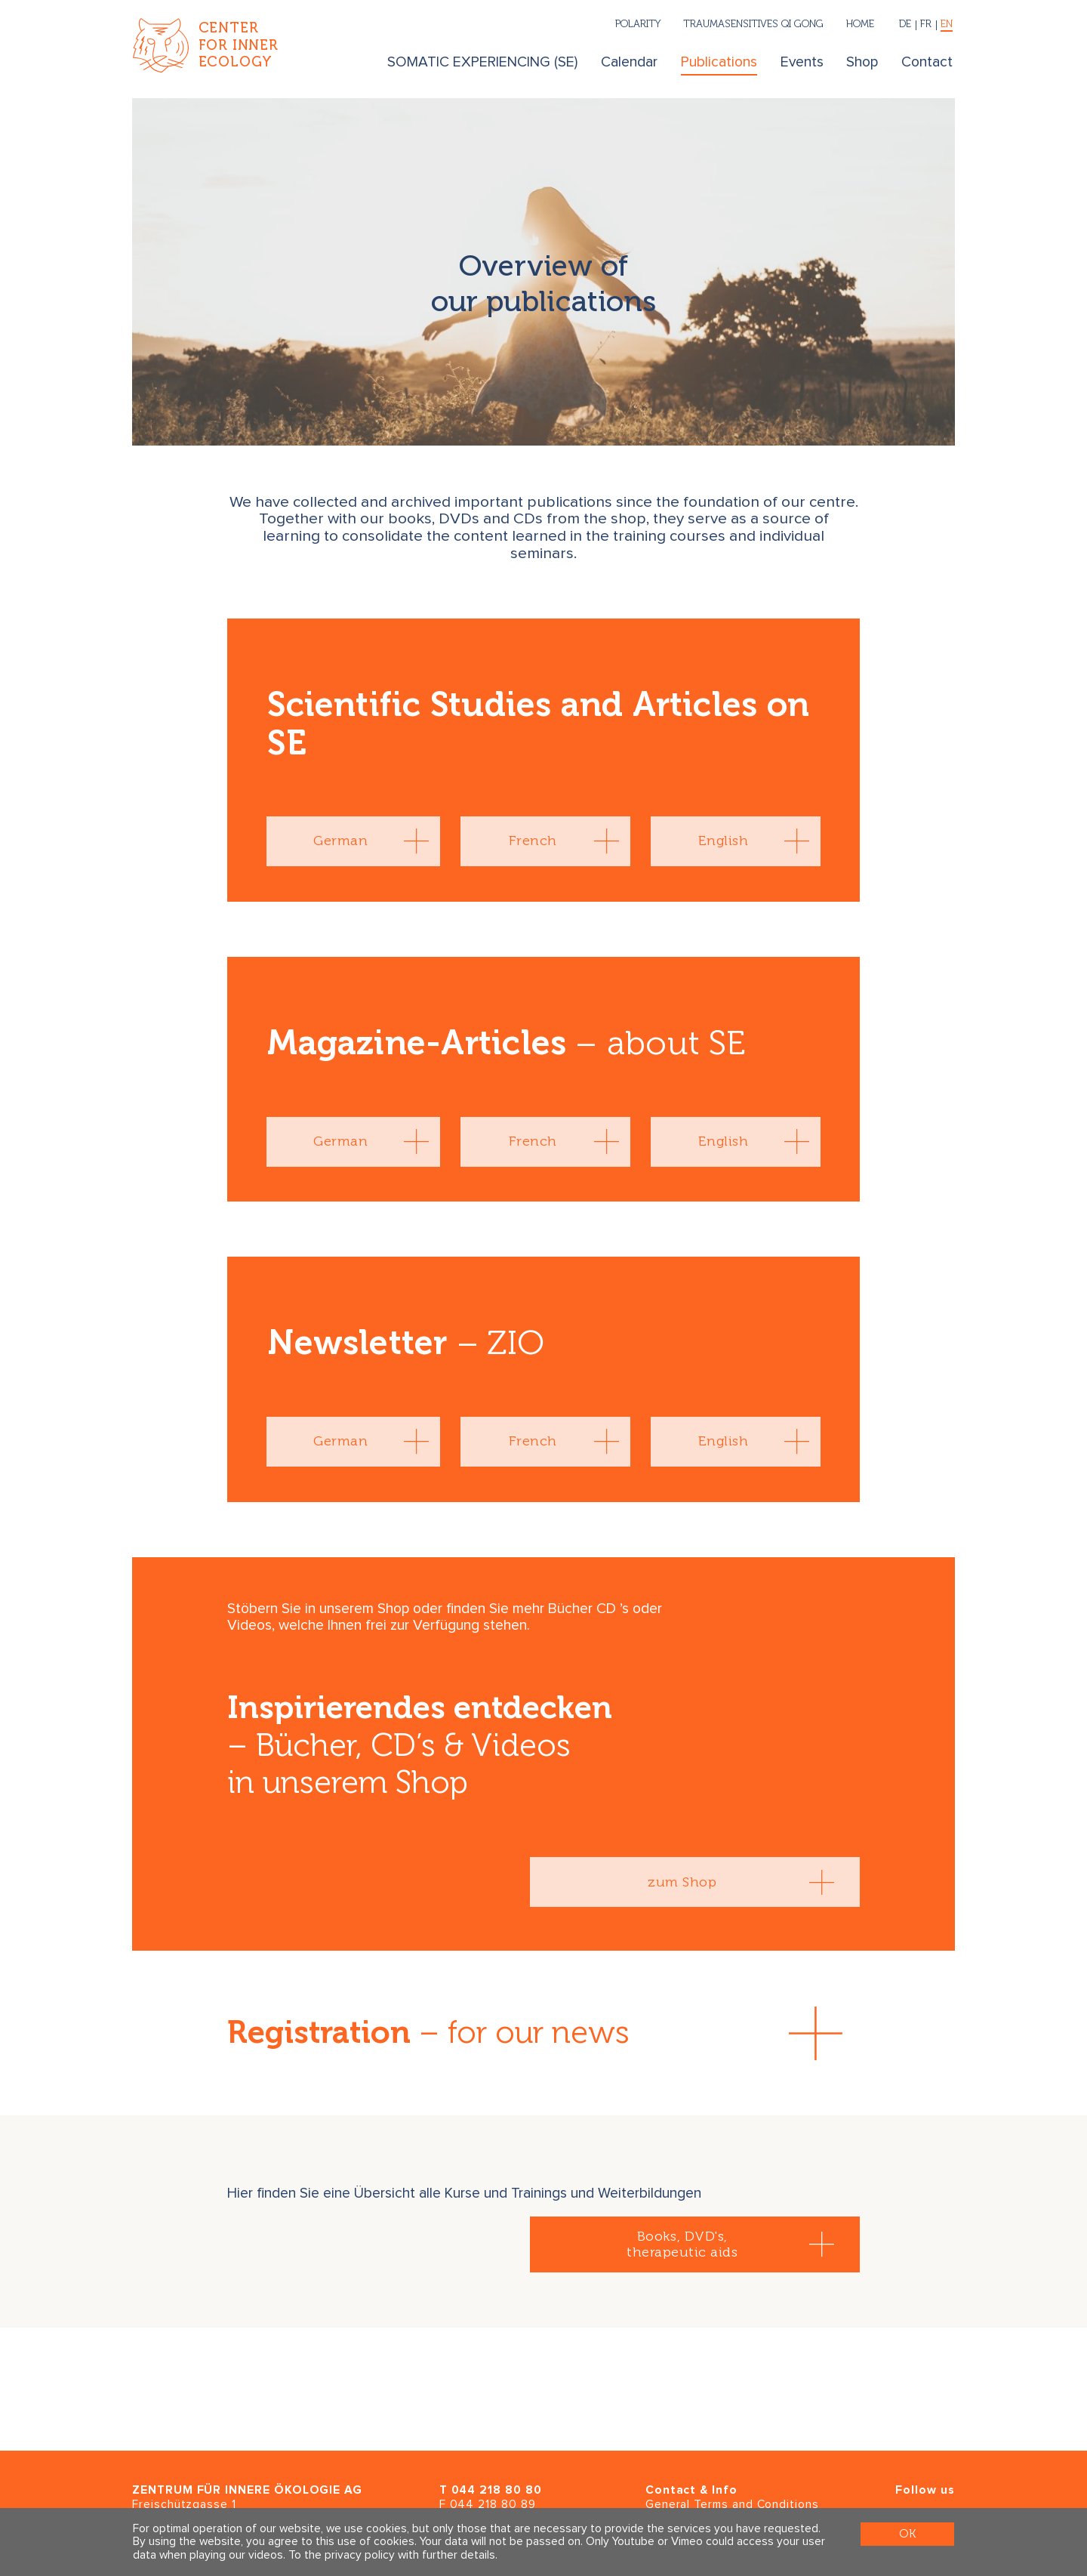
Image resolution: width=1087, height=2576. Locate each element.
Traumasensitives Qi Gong (753, 23)
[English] (945, 25)
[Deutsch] (905, 25)
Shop (862, 62)
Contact (927, 62)
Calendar (629, 62)
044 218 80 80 (496, 2490)
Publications (719, 62)
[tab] (353, 841)
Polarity (638, 23)
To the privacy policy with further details (391, 2555)
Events (802, 62)
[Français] (926, 25)
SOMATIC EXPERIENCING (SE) (482, 62)
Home (860, 23)
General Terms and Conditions (732, 2504)
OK (907, 2534)
